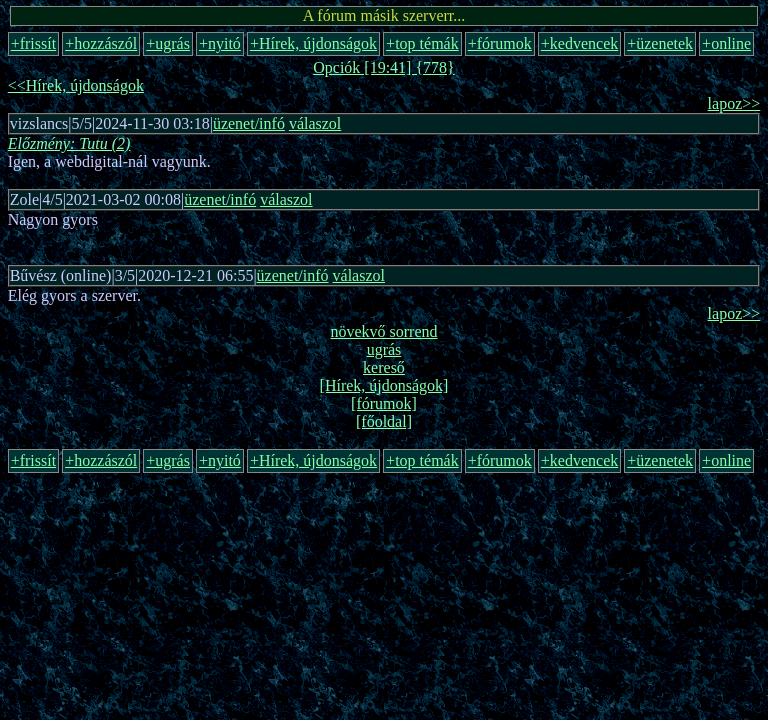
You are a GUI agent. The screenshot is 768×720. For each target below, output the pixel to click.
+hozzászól (101, 43)
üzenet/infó (249, 123)
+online (726, 43)
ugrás (384, 349)
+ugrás (168, 43)
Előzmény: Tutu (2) (69, 143)
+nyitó (220, 43)
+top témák (422, 43)
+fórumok (500, 43)
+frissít (33, 43)
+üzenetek (660, 43)
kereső (384, 367)
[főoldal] (384, 421)
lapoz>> (734, 103)
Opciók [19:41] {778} (384, 67)
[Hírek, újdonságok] (384, 385)
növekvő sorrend (383, 331)
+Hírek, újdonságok (313, 43)
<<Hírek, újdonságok (76, 85)
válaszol (315, 123)
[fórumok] (384, 403)
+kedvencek (579, 43)
